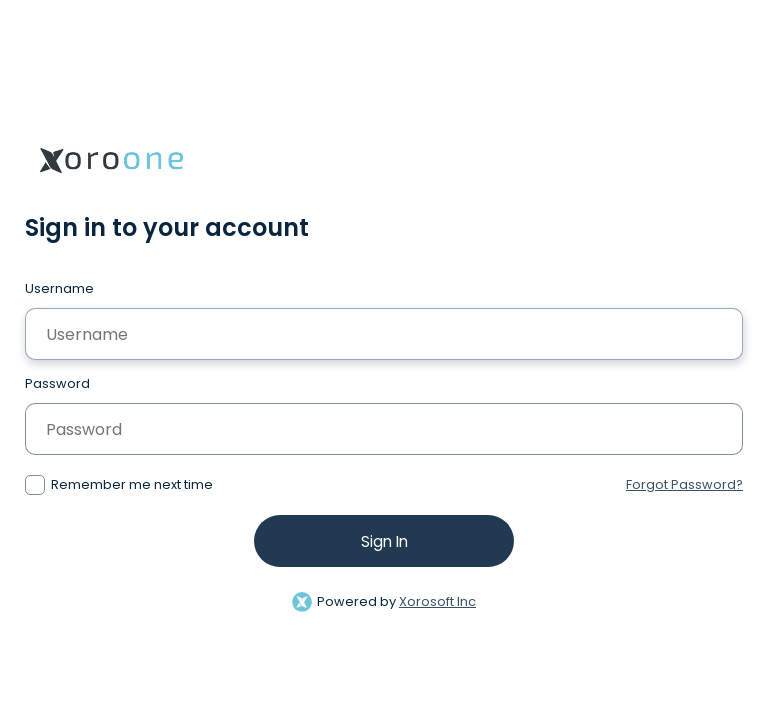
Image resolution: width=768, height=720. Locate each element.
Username (59, 288)
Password (57, 383)
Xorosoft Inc (437, 601)
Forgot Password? (684, 484)
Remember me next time (132, 484)
